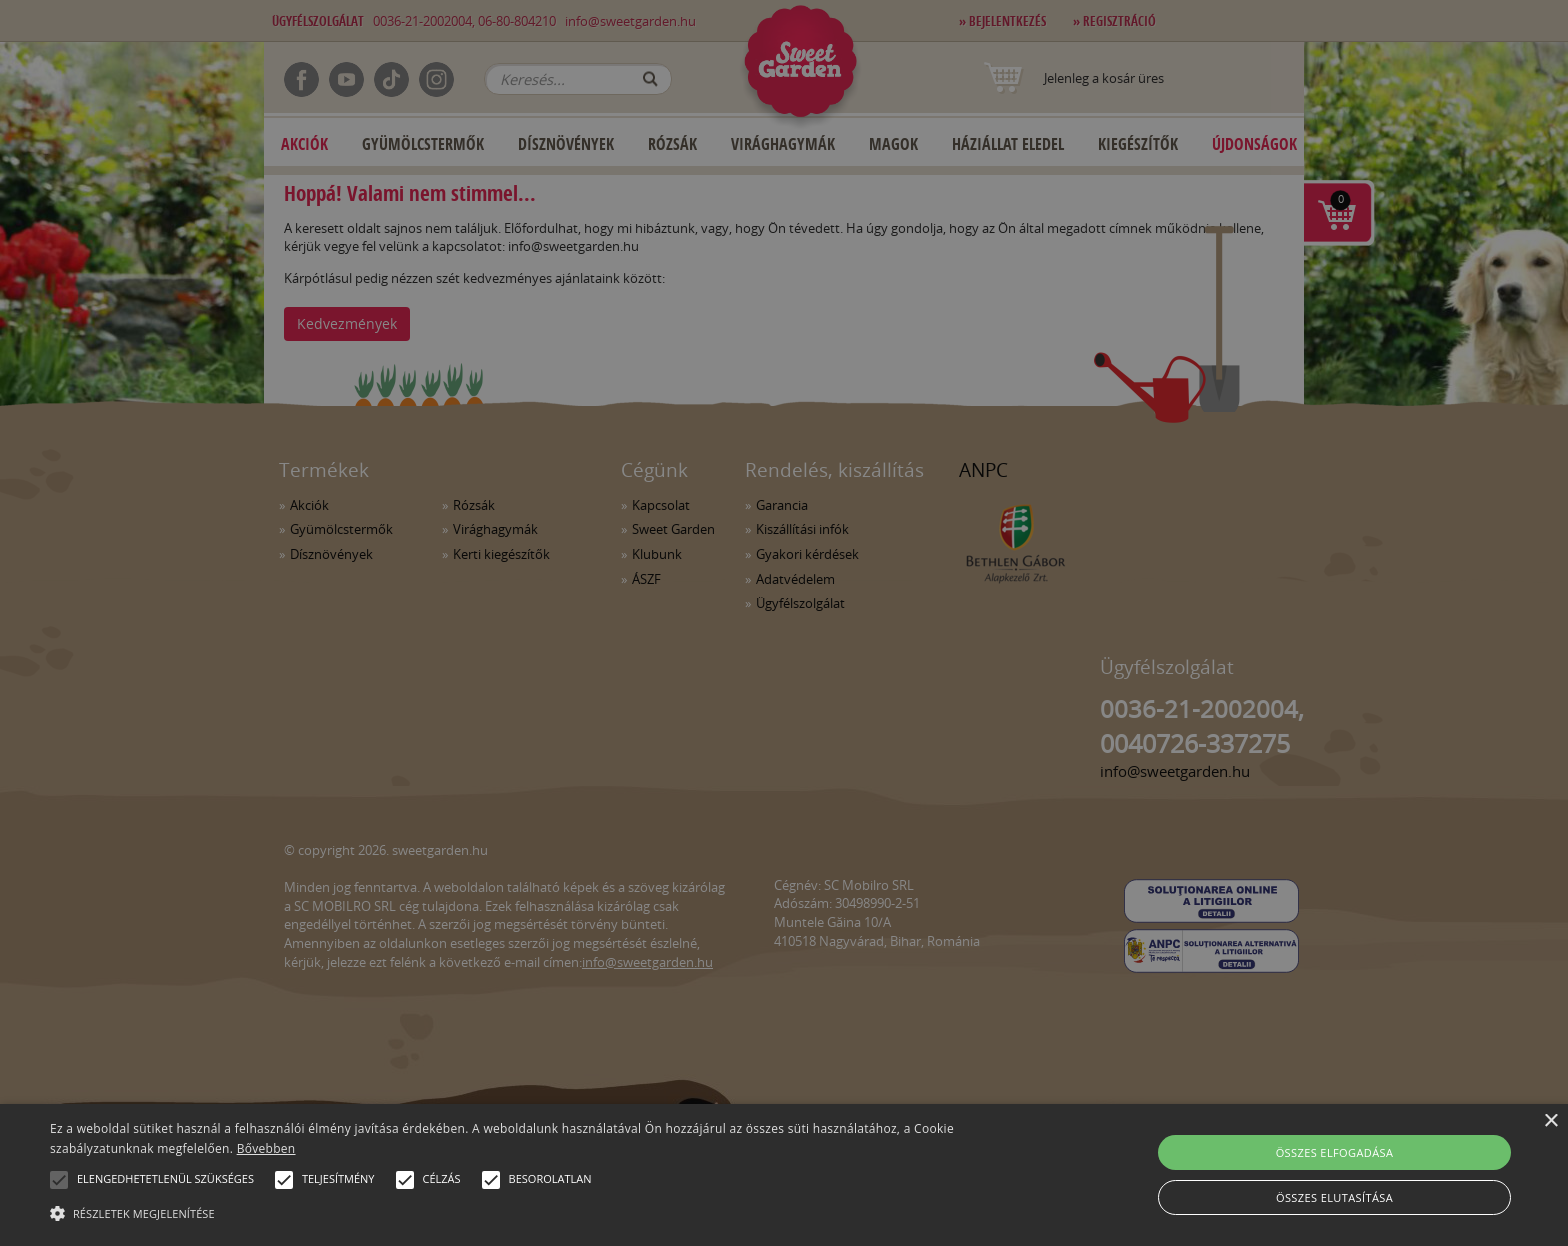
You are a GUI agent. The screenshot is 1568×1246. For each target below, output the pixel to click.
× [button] (1550, 1121)
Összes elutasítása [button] (1334, 1197)
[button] (59, 1180)
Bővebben (266, 1148)
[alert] (784, 623)
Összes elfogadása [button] (1335, 1152)
